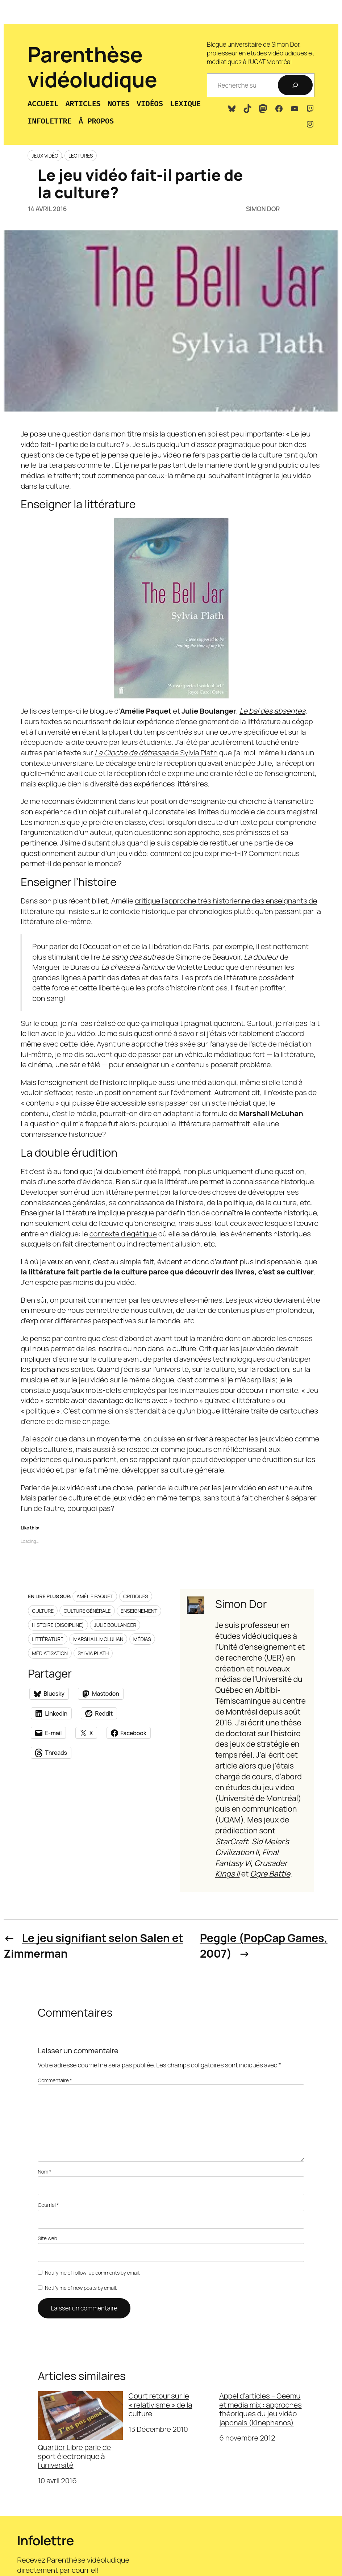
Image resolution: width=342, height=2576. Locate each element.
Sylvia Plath (93, 1653)
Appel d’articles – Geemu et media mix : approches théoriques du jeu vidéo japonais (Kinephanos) (260, 2409)
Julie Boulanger (115, 1624)
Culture (43, 1610)
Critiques (135, 1596)
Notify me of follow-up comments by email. (92, 2272)
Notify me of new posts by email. (81, 2287)
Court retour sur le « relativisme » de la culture (160, 2404)
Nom (44, 2171)
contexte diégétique (123, 1233)
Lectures (80, 155)
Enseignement (139, 1610)
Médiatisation (50, 1653)
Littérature (47, 1639)
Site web (47, 2238)
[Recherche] (295, 85)
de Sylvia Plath (156, 752)
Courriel (48, 2204)
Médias (142, 1639)
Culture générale (86, 1610)
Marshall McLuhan (98, 1639)
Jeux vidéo (45, 155)
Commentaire (55, 2080)
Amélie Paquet (94, 1596)
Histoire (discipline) (58, 1624)
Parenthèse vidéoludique (92, 66)
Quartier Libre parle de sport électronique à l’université (80, 2430)
